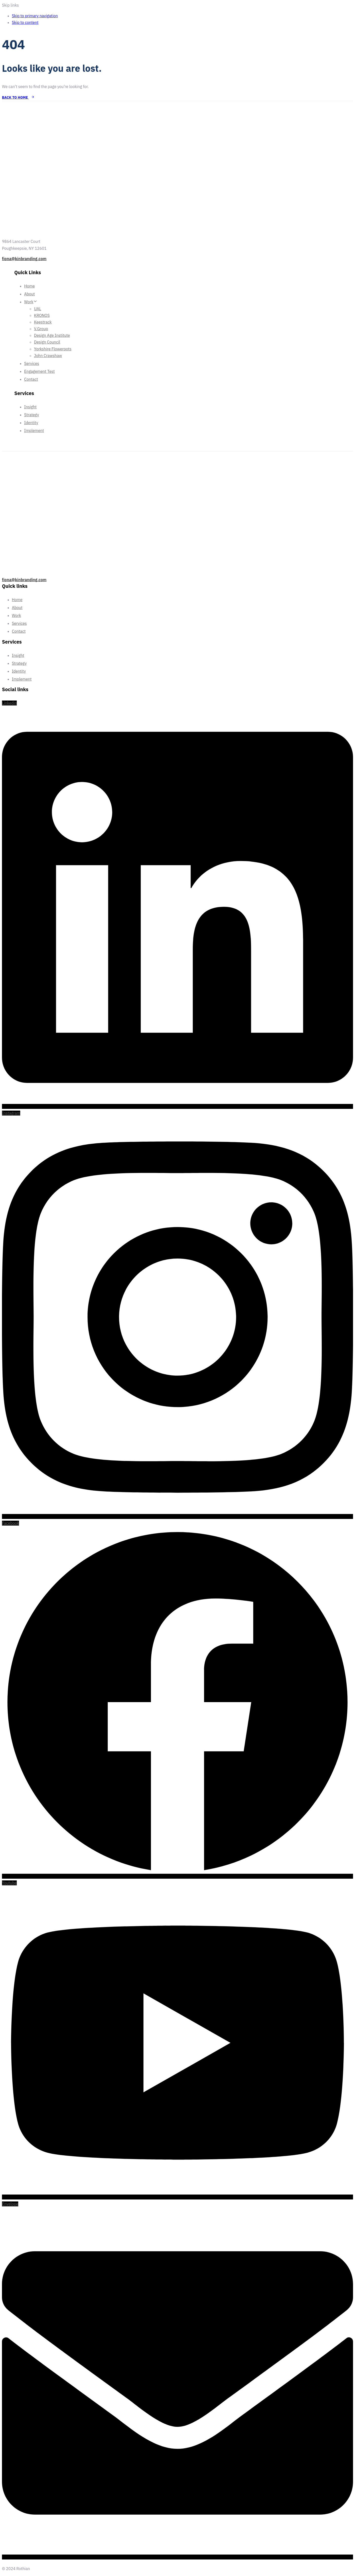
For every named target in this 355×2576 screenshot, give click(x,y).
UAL (37, 308)
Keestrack (43, 322)
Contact (31, 379)
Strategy (31, 414)
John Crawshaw (48, 355)
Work (30, 301)
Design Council (47, 342)
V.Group (41, 328)
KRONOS (42, 315)
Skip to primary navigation (35, 15)
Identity (31, 422)
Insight (30, 406)
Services (31, 363)
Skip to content (25, 22)
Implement (34, 430)
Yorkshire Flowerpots (52, 348)
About (29, 293)
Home (29, 286)
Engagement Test (39, 371)
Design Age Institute (52, 335)
